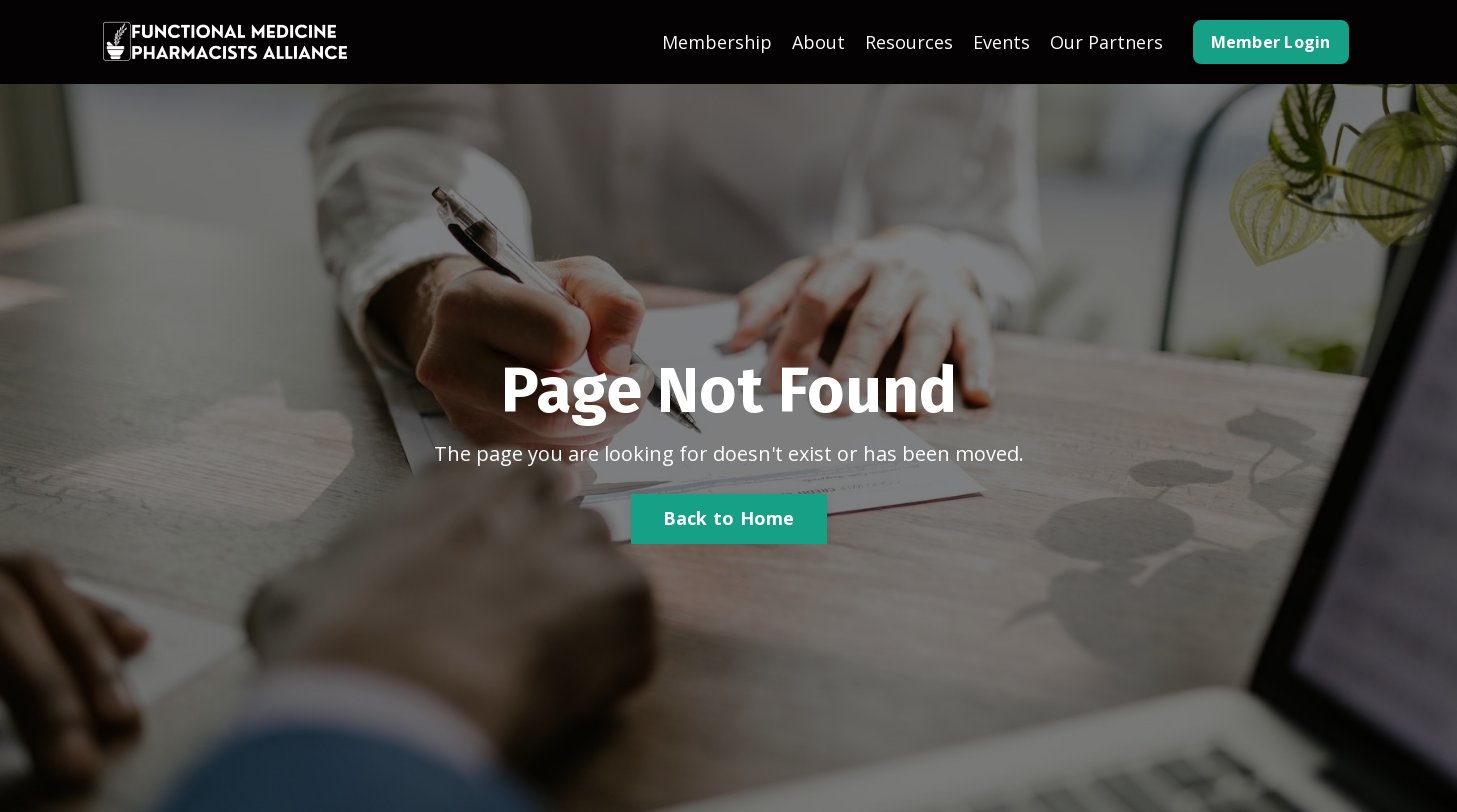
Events (1001, 42)
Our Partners (1106, 42)
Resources (909, 42)
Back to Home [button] (729, 518)
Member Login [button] (1271, 42)
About (818, 42)
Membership (717, 42)
